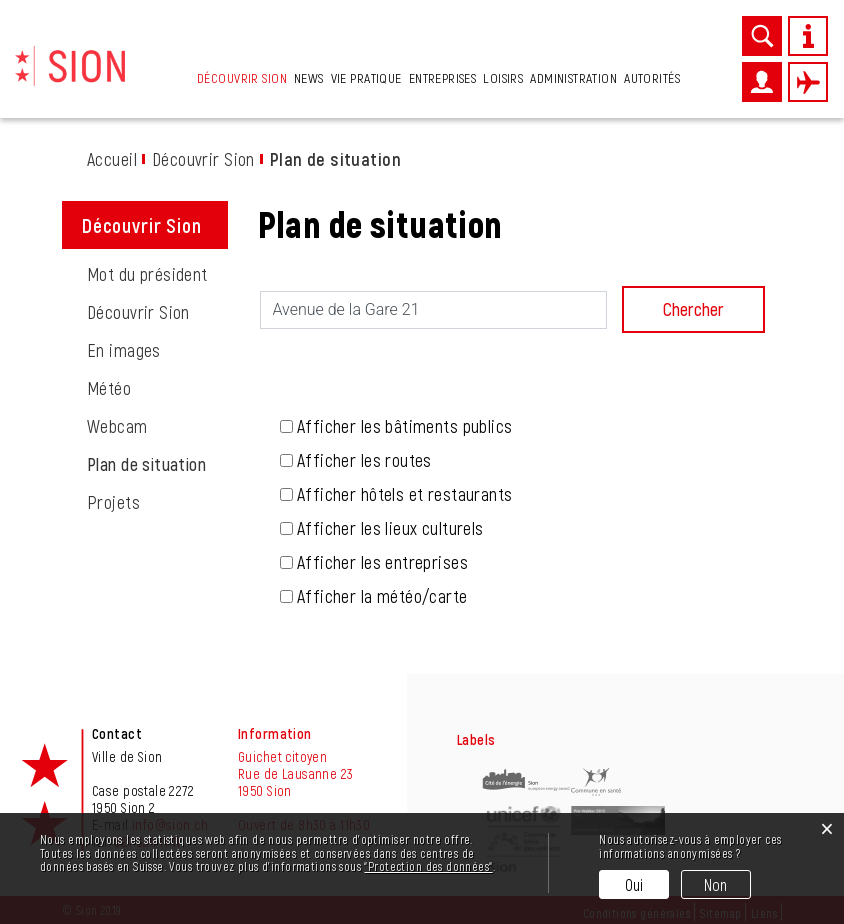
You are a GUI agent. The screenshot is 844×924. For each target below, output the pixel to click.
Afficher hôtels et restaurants (405, 494)
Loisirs (503, 77)
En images (124, 350)
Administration (573, 77)
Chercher (693, 309)
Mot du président (147, 274)
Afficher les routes (364, 460)
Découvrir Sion (242, 77)
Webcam (117, 426)
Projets (113, 502)
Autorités (652, 77)
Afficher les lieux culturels (390, 528)
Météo (109, 388)
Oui (634, 884)
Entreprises (443, 77)
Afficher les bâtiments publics (405, 426)
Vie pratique (366, 77)
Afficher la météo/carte (382, 596)
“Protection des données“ (428, 866)
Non (716, 884)
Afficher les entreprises (382, 562)
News (309, 77)
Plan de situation (157, 464)
